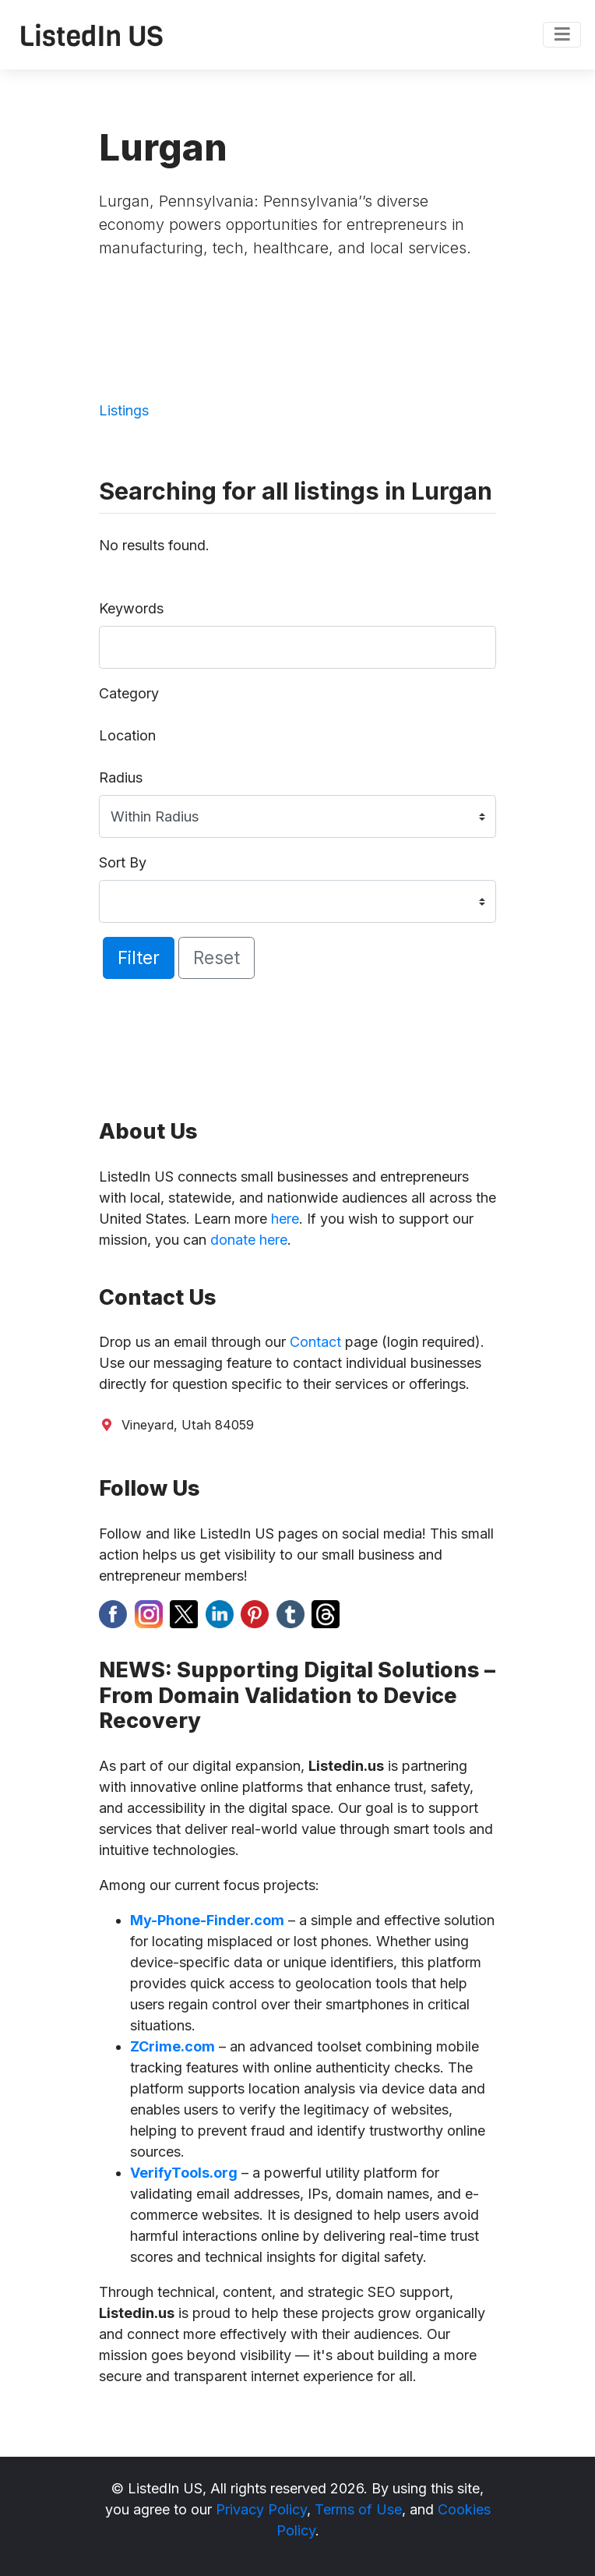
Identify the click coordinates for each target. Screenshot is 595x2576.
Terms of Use (358, 2509)
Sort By (122, 862)
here (285, 1218)
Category (129, 693)
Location (127, 735)
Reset (216, 957)
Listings (124, 410)
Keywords (131, 608)
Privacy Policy (261, 2509)
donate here (248, 1239)
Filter (139, 957)
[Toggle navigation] (562, 35)
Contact (315, 1342)
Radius (121, 777)
